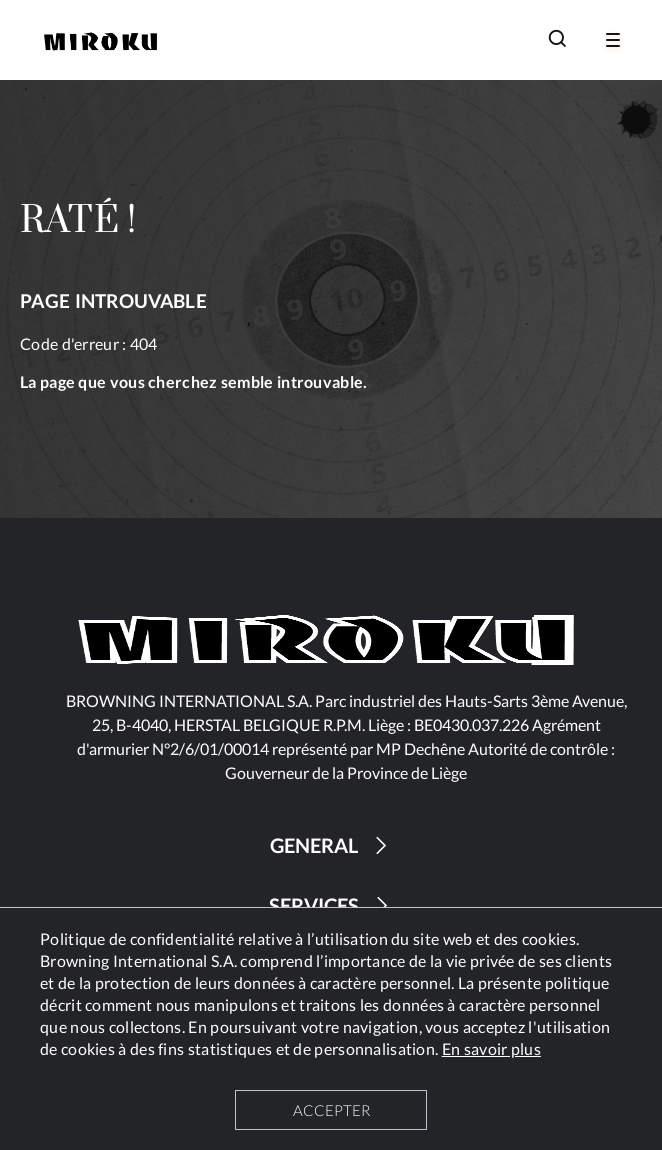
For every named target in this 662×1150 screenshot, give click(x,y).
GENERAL (331, 845)
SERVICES (331, 905)
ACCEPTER (331, 1110)
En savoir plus (491, 1048)
